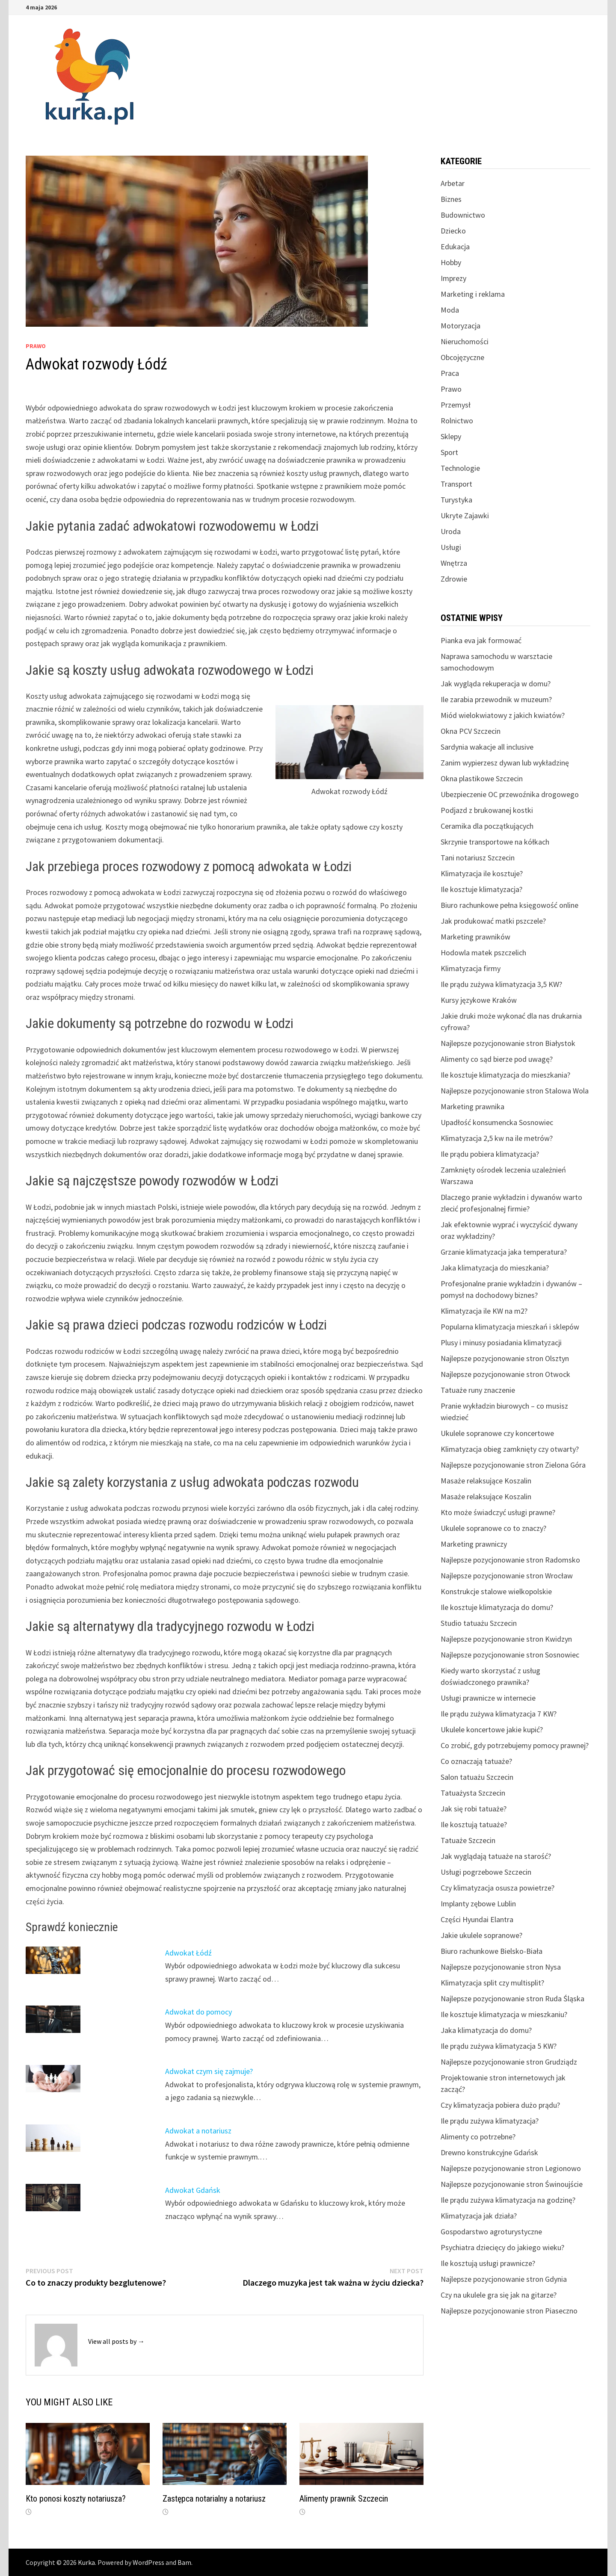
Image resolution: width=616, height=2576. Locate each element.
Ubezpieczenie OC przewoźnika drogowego (510, 794)
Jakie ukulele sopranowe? (481, 1935)
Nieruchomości (465, 341)
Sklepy (451, 436)
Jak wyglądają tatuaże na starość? (496, 1856)
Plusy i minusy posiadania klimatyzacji (501, 1342)
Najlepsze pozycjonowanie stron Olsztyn (505, 1358)
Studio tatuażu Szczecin (479, 1623)
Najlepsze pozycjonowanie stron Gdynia (504, 2279)
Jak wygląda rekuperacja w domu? (496, 683)
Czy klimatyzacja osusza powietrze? (497, 1888)
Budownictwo (463, 215)
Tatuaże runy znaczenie (478, 1390)
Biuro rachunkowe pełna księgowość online (509, 905)
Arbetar (453, 183)
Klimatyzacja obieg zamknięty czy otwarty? (510, 1449)
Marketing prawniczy (474, 1544)
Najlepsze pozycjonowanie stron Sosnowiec (510, 1655)
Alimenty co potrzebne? (478, 2137)
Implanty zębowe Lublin (478, 1903)
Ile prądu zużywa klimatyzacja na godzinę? (508, 2200)
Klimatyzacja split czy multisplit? (492, 1983)
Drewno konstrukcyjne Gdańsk (489, 2152)
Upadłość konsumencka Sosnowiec (497, 1122)
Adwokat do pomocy (198, 2012)
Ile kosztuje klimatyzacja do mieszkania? (505, 1075)
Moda (450, 310)
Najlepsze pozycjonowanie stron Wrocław (507, 1575)
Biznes (451, 199)
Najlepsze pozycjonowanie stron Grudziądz (509, 2062)
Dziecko (453, 231)
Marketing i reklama (473, 294)
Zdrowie (454, 579)
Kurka (86, 2562)
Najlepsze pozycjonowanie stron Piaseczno (509, 2311)
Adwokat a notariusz (198, 2131)
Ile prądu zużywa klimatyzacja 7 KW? (499, 1714)
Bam (184, 2562)
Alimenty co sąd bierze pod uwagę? (497, 1059)
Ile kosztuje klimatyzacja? (481, 889)
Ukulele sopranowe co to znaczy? (493, 1528)
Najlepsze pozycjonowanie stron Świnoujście (512, 2184)
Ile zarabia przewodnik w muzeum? (496, 699)
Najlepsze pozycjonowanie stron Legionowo (511, 2168)
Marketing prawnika (472, 1106)
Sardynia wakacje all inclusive (487, 747)
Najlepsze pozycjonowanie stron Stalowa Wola (515, 1091)
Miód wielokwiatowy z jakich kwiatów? (503, 715)
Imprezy (453, 278)
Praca (450, 373)
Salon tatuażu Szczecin (477, 1777)
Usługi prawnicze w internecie (488, 1698)
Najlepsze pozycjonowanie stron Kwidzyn (506, 1639)
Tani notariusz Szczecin (478, 858)
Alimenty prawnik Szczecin (343, 2498)
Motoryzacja (460, 326)
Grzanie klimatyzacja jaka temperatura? (504, 1252)
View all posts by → (116, 2341)
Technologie (460, 468)
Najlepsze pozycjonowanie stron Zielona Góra (513, 1465)
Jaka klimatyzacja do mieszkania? (495, 1268)
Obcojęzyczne (462, 357)
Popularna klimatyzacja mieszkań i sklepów (510, 1327)
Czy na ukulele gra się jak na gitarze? (499, 2295)
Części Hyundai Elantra (477, 1919)
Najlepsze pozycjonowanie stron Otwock (505, 1374)
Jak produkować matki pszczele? (493, 921)
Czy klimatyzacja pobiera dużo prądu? (500, 2105)
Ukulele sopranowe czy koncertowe (497, 1433)
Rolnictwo (457, 420)
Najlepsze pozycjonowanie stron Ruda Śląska (512, 1998)
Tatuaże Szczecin (468, 1840)
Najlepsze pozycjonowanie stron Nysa (501, 1967)
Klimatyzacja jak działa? (479, 2216)
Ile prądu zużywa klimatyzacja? (490, 2121)
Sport (449, 452)
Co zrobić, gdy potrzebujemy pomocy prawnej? (515, 1745)
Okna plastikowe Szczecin (482, 778)
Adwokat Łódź (188, 1953)
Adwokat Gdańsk (192, 2190)
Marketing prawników (475, 937)
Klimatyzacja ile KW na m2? (484, 1311)
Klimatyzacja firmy (470, 968)
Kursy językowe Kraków (479, 1000)
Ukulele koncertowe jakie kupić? (492, 1729)
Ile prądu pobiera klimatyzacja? (490, 1154)
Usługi (451, 547)
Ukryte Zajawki (465, 515)
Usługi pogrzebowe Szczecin (486, 1872)
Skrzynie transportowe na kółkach (495, 842)
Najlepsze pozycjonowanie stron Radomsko (510, 1560)
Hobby (451, 262)
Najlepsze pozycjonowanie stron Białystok (508, 1043)
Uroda (451, 531)
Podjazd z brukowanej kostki (487, 810)
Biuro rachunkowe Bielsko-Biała (491, 1951)
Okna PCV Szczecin (470, 731)
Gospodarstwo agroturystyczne (491, 2231)
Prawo (36, 346)
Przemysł (456, 405)
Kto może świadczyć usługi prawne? (498, 1512)
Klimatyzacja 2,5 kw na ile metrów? (497, 1138)
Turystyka (456, 500)
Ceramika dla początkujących (487, 826)
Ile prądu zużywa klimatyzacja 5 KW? (499, 2046)
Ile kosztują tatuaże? (474, 1824)
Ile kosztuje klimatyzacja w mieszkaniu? (504, 2014)
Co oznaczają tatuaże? (476, 1761)
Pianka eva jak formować (481, 640)
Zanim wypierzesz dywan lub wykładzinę (505, 763)
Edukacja (455, 246)
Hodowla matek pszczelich (483, 952)
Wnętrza (454, 563)
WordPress (148, 2562)
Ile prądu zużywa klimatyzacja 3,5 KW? (501, 984)
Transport (456, 484)
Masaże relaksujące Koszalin (486, 1481)
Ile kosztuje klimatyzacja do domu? (497, 1607)
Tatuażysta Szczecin (473, 1793)
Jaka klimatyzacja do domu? (486, 2030)
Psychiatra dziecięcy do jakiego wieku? (502, 2247)
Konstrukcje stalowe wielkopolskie (496, 1591)
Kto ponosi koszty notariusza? (76, 2498)
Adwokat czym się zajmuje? (209, 2071)
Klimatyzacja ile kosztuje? (482, 873)
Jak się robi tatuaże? (473, 1809)
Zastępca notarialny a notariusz (214, 2498)
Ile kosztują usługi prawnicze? (488, 2263)
